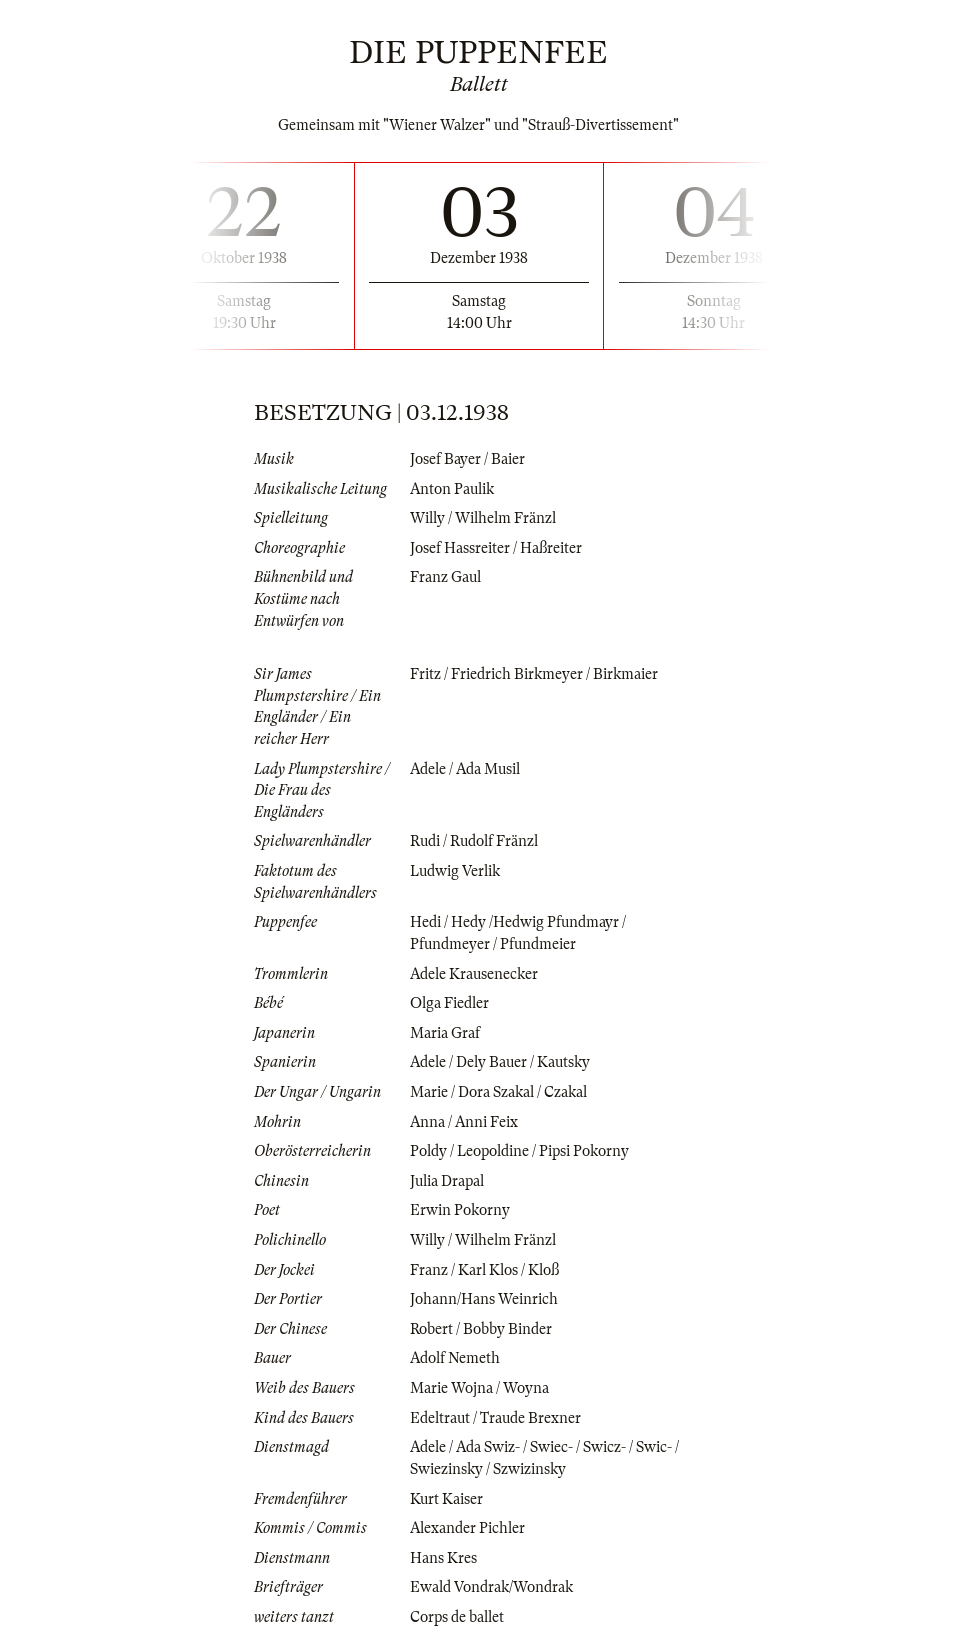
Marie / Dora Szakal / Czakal (498, 1092)
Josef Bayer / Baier (467, 459)
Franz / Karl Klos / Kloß (484, 1270)
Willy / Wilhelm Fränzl (483, 518)
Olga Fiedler (449, 1003)
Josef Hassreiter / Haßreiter (496, 548)
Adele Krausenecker (474, 974)
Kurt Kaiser (446, 1499)
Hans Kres (443, 1558)
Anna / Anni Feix (464, 1122)
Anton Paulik (452, 489)
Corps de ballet (457, 1617)
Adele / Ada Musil (465, 769)
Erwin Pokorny (460, 1210)
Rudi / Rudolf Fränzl (474, 841)
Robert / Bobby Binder (481, 1329)
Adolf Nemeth (455, 1358)
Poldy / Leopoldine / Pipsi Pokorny (519, 1151)
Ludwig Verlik (455, 871)
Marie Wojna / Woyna (479, 1388)
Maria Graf (445, 1033)
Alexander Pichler (467, 1528)
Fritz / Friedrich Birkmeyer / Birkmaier (534, 674)
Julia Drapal (447, 1181)
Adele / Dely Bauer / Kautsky (500, 1062)
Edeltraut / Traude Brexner (495, 1418)
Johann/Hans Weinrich (484, 1299)
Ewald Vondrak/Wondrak (491, 1587)
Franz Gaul (445, 577)
